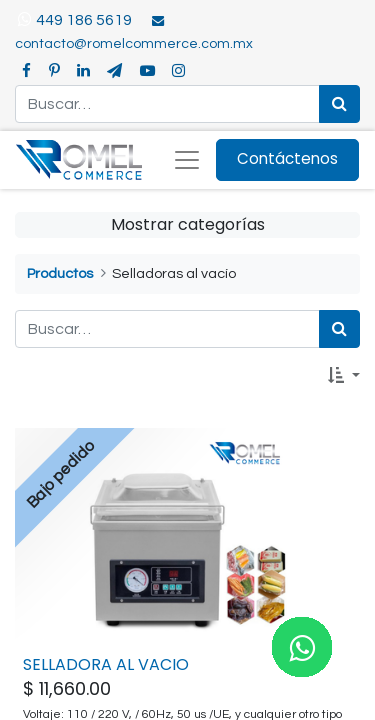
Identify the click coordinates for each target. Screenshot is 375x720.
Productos (60, 273)
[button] (344, 376)
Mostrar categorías (188, 224)
